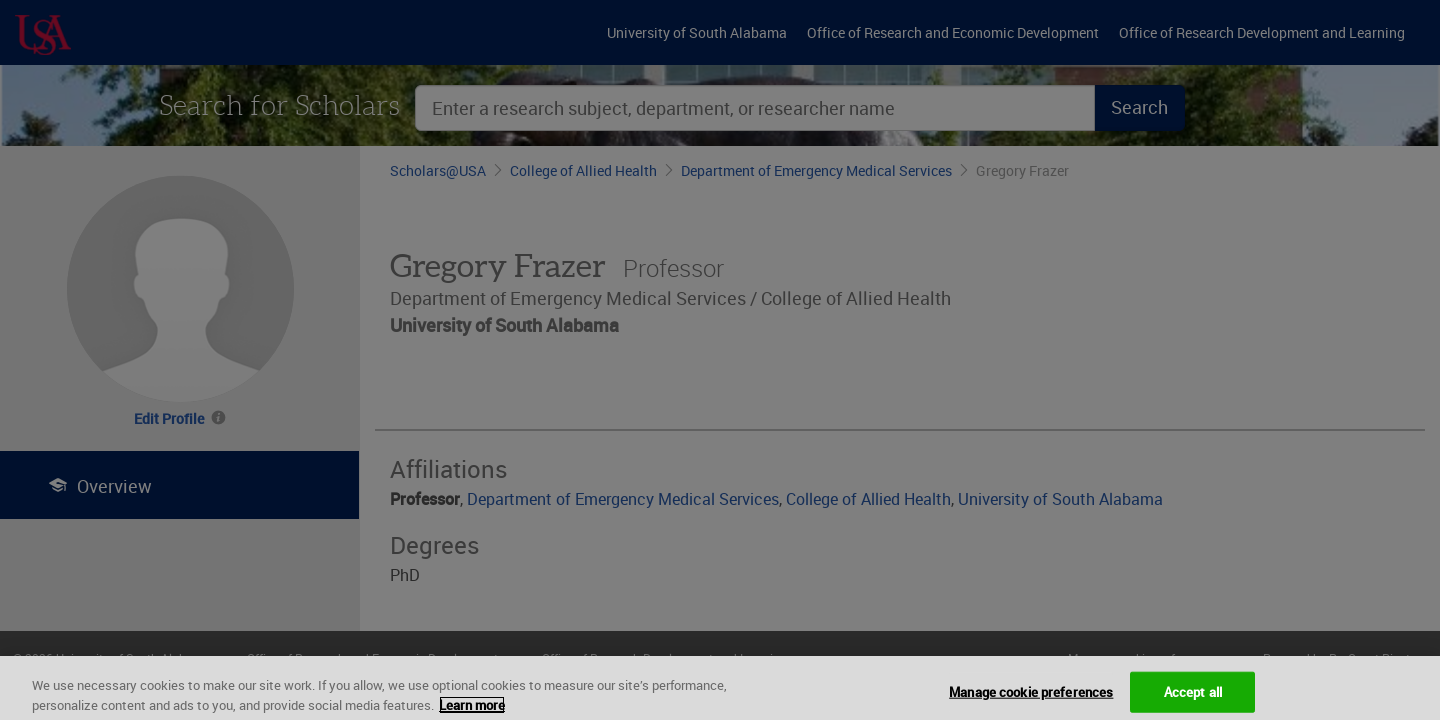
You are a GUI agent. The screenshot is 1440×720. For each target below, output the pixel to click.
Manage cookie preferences (1031, 699)
